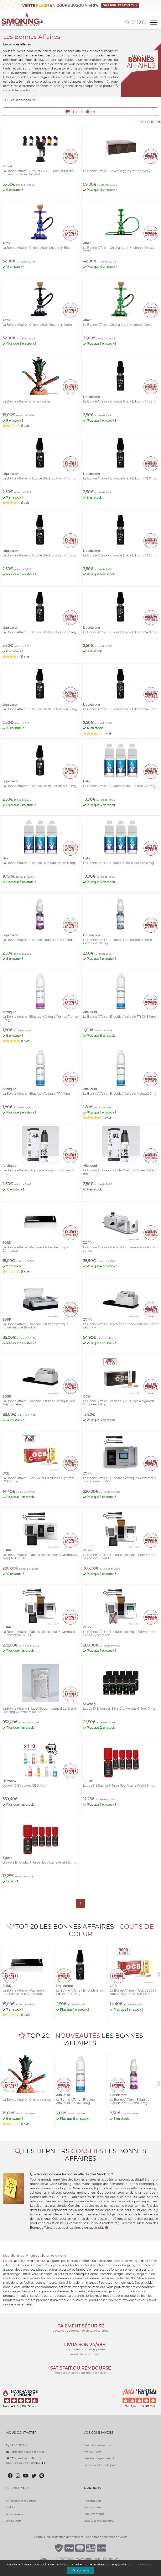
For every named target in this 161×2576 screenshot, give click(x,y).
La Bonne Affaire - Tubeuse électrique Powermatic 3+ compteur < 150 (119, 1479)
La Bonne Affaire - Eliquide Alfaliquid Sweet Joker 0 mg (120, 1172)
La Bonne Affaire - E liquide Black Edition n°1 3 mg (39, 478)
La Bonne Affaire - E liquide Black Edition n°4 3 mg (120, 709)
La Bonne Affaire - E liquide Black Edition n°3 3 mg (39, 632)
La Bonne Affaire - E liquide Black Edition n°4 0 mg (120, 632)
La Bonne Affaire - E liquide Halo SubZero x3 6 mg (38, 863)
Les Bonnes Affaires (22, 99)
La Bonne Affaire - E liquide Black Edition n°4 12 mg (39, 709)
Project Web (112, 2559)
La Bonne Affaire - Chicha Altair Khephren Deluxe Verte (118, 249)
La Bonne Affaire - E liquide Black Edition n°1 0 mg (119, 401)
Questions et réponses (21, 2500)
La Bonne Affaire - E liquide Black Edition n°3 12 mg (120, 555)
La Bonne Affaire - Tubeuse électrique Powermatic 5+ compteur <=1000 (39, 1633)
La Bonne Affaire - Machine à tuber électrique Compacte (35, 1249)
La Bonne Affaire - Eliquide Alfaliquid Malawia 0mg (120, 1093)
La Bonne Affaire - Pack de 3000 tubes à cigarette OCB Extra (38, 1479)
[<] (2, 1974)
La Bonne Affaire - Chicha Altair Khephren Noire (37, 325)
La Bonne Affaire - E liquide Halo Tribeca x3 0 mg (118, 863)
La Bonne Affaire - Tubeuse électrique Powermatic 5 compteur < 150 (40, 1556)
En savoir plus (144, 2564)
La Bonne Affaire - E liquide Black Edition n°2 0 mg (120, 478)
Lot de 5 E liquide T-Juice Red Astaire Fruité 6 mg (119, 1785)
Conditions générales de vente (107, 2536)
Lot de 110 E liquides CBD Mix (23, 1785)
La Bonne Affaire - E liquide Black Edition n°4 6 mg (39, 786)
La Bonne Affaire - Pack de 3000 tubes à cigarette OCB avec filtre (119, 1402)
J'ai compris (80, 2570)
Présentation (92, 2500)
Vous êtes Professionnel (99, 2520)
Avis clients (13, 2520)
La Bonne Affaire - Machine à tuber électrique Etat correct (119, 1249)
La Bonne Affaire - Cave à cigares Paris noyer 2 (117, 171)
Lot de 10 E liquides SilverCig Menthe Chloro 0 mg (119, 1708)
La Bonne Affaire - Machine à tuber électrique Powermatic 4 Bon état (35, 1325)
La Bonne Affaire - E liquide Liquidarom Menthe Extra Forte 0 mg (117, 941)
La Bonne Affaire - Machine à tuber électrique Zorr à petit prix (120, 1325)
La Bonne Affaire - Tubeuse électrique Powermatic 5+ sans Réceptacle (119, 1633)
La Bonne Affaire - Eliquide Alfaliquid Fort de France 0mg (40, 1018)
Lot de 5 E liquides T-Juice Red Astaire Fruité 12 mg (39, 1862)
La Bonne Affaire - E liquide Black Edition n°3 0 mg (39, 555)
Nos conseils (14, 2514)
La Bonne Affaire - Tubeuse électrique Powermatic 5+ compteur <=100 (119, 1556)
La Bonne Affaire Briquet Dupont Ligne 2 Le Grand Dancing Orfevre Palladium (39, 1710)
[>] (159, 1974)
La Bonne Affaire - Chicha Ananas (26, 401)
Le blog (11, 2507)
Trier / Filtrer (80, 111)
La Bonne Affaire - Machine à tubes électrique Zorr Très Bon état (39, 1402)
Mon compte (92, 2451)
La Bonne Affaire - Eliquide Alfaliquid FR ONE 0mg (119, 1016)
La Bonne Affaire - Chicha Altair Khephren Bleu (36, 248)
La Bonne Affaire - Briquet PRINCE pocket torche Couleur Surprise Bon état (38, 172)
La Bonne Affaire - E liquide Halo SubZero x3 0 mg (119, 786)
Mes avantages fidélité (99, 2458)
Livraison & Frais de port (100, 2465)
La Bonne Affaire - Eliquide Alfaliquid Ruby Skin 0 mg (38, 1172)
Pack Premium (94, 2513)
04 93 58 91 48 (17, 2445)
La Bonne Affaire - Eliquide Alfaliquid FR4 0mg (36, 1093)
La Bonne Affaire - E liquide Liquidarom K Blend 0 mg (38, 941)
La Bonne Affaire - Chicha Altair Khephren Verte (117, 325)
